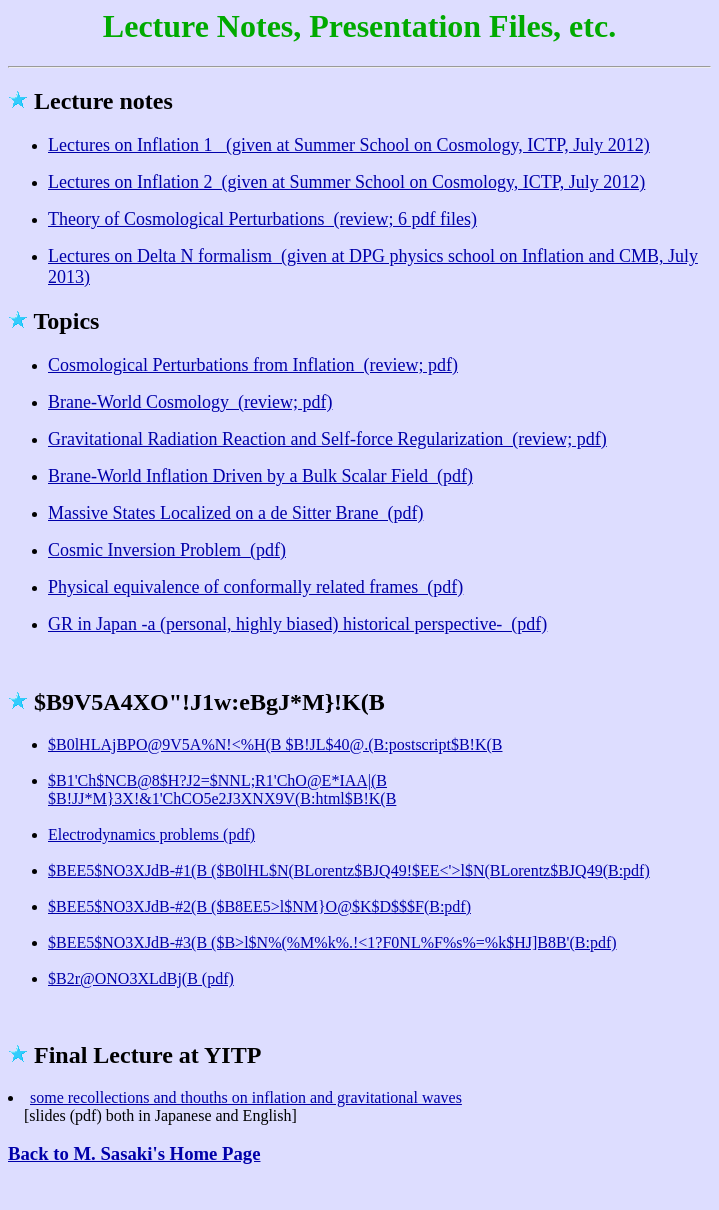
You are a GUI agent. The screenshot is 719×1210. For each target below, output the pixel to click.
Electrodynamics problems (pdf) (151, 834)
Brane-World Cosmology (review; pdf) (190, 402)
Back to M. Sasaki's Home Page (134, 1153)
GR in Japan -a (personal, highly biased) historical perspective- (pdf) (297, 624)
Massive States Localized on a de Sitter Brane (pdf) (235, 513)
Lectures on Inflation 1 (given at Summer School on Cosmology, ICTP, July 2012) (349, 145)
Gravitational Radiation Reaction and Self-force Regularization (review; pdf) (327, 439)
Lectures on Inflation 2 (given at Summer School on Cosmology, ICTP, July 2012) (346, 182)
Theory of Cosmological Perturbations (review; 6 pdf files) (262, 219)
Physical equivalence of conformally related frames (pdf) (255, 587)
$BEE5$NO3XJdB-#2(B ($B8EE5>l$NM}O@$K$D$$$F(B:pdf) (259, 906)
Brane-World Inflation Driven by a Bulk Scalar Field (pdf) (260, 476)
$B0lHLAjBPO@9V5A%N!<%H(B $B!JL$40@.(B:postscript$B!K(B (275, 744)
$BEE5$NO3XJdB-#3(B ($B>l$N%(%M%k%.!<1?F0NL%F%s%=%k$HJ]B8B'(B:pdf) (332, 942)
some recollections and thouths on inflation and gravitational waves (246, 1097)
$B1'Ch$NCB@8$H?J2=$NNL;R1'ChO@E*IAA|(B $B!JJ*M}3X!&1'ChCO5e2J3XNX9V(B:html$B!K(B (222, 789)
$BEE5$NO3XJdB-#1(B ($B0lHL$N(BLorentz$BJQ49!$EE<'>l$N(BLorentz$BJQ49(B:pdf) (349, 870)
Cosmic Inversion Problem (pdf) (167, 550)
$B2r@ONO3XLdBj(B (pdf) (141, 978)
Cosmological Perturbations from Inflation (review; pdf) (253, 365)
